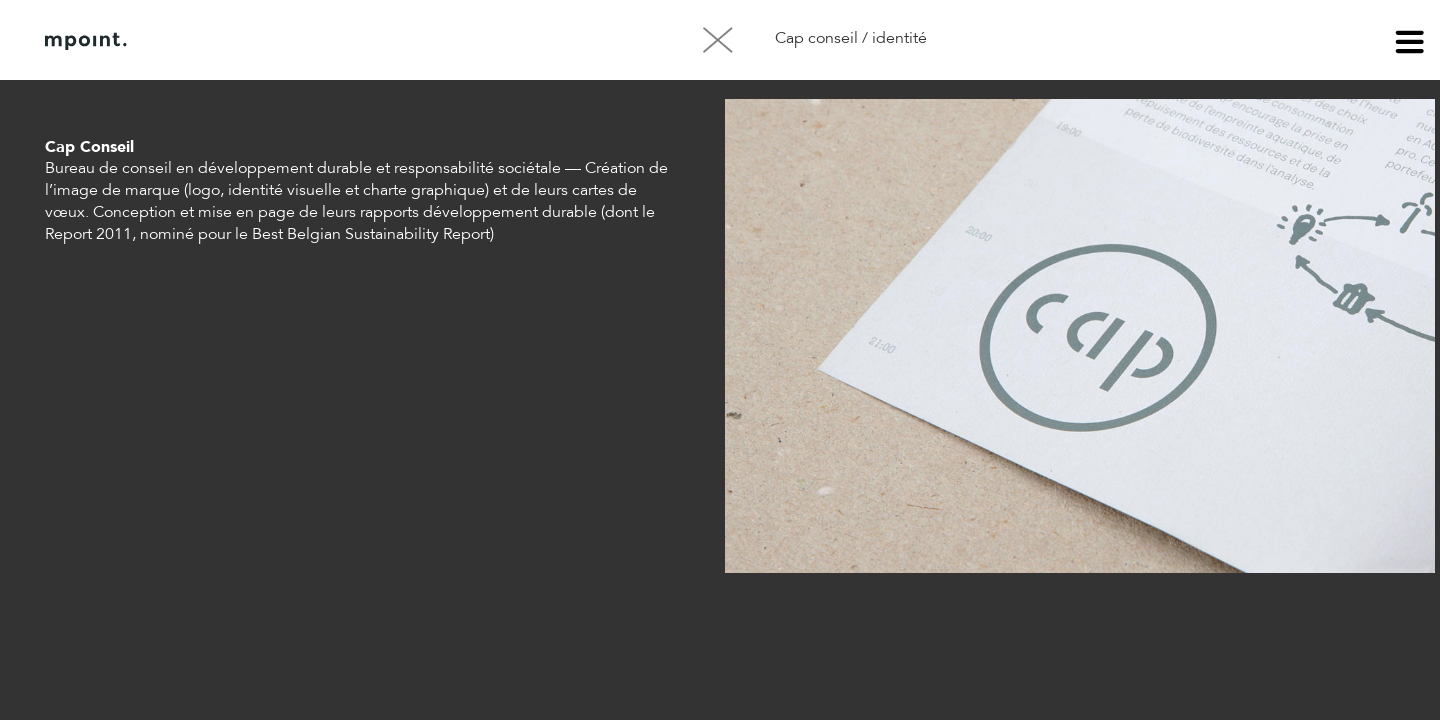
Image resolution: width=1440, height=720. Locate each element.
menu (1410, 45)
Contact (349, 41)
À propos (248, 41)
